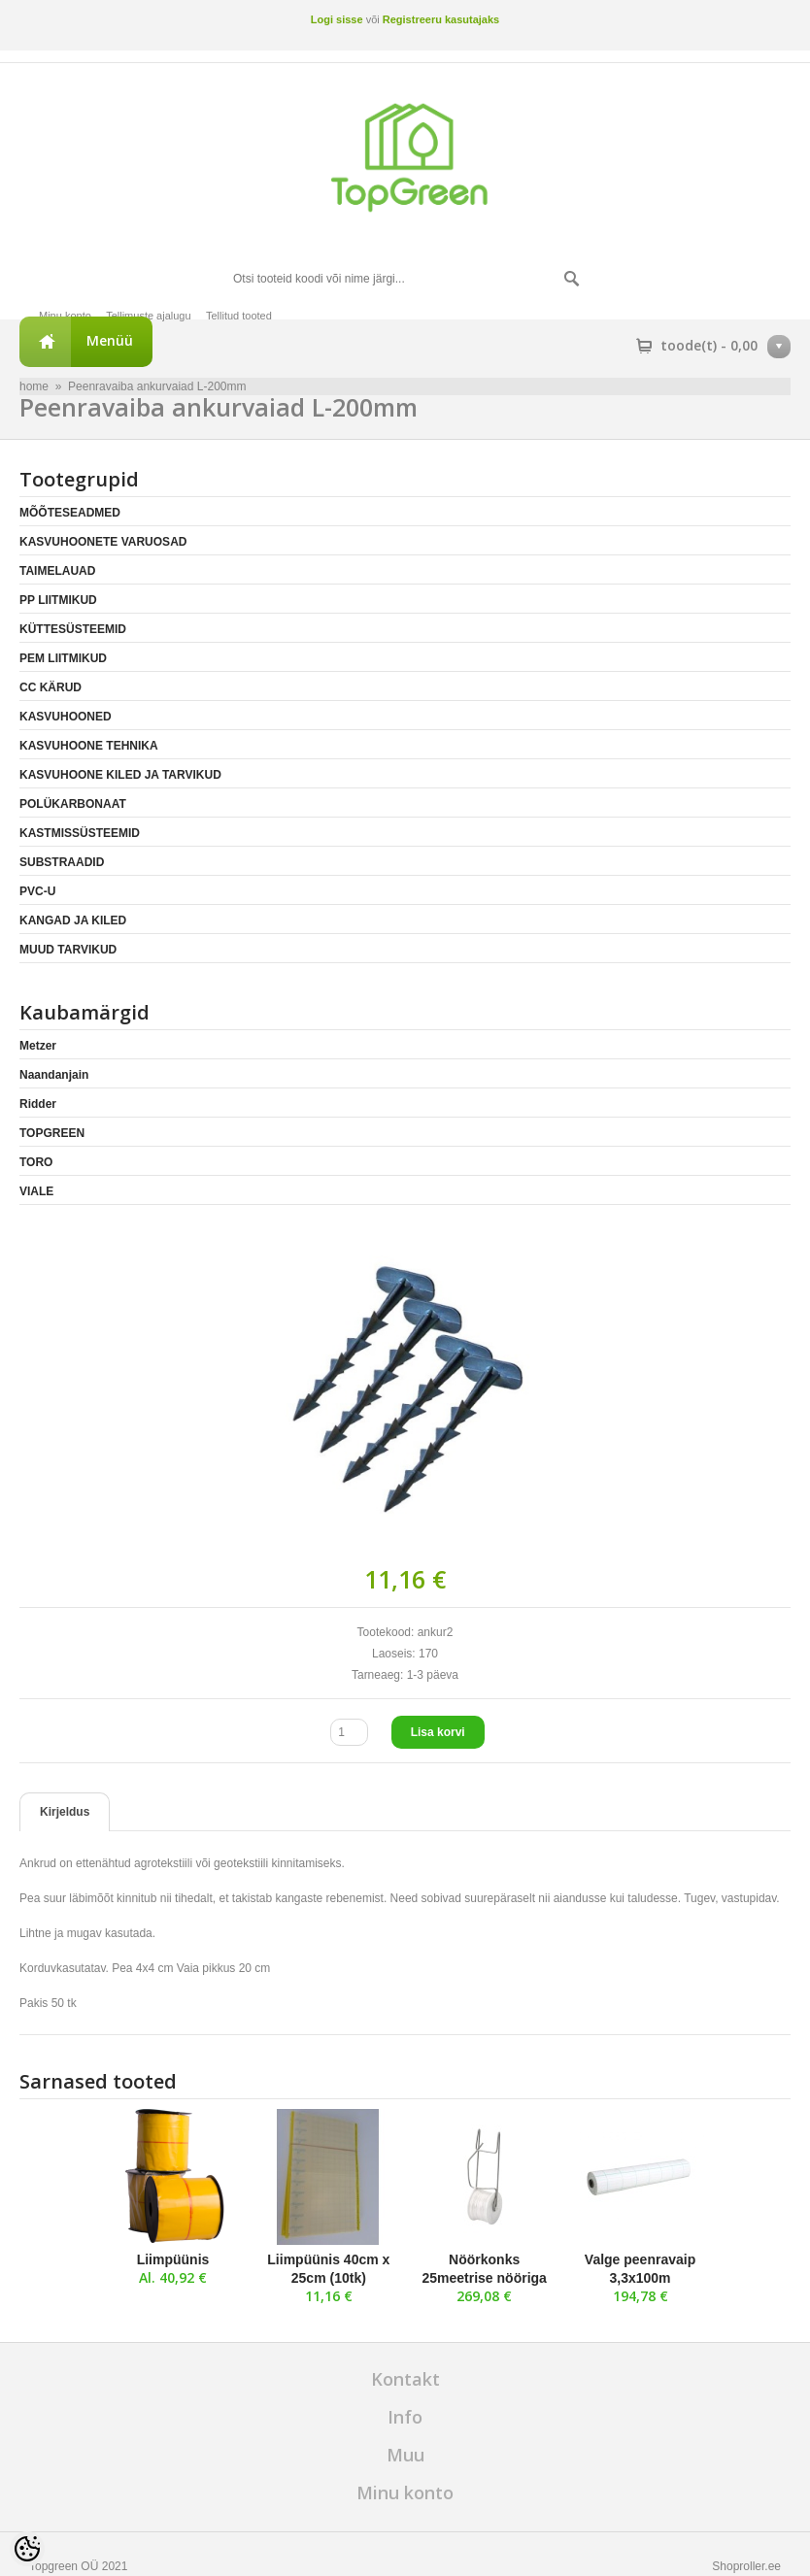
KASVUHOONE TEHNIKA (88, 746)
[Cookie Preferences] (27, 2548)
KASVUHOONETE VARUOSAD (102, 542)
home (34, 386)
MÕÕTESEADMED (69, 512)
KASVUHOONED (65, 716)
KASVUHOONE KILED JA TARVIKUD (120, 775)
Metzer (37, 1046)
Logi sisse (337, 19)
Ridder (37, 1104)
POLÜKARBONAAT (72, 804)
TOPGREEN (51, 1133)
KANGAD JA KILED (72, 920)
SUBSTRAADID (61, 862)
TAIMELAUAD (57, 571)
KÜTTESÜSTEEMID (72, 629)
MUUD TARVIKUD (68, 949)
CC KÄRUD (50, 687)
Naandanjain (53, 1075)
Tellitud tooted (239, 315)
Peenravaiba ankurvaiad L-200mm (157, 386)
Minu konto (65, 315)
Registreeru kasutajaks (441, 19)
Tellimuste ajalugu (148, 315)
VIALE (36, 1191)
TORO (35, 1162)
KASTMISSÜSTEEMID (79, 833)
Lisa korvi (438, 1732)
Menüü (109, 340)
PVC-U (37, 891)
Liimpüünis (173, 2259)
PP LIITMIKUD (58, 600)
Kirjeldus (64, 1812)
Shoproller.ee (746, 2566)
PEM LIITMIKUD (63, 658)
